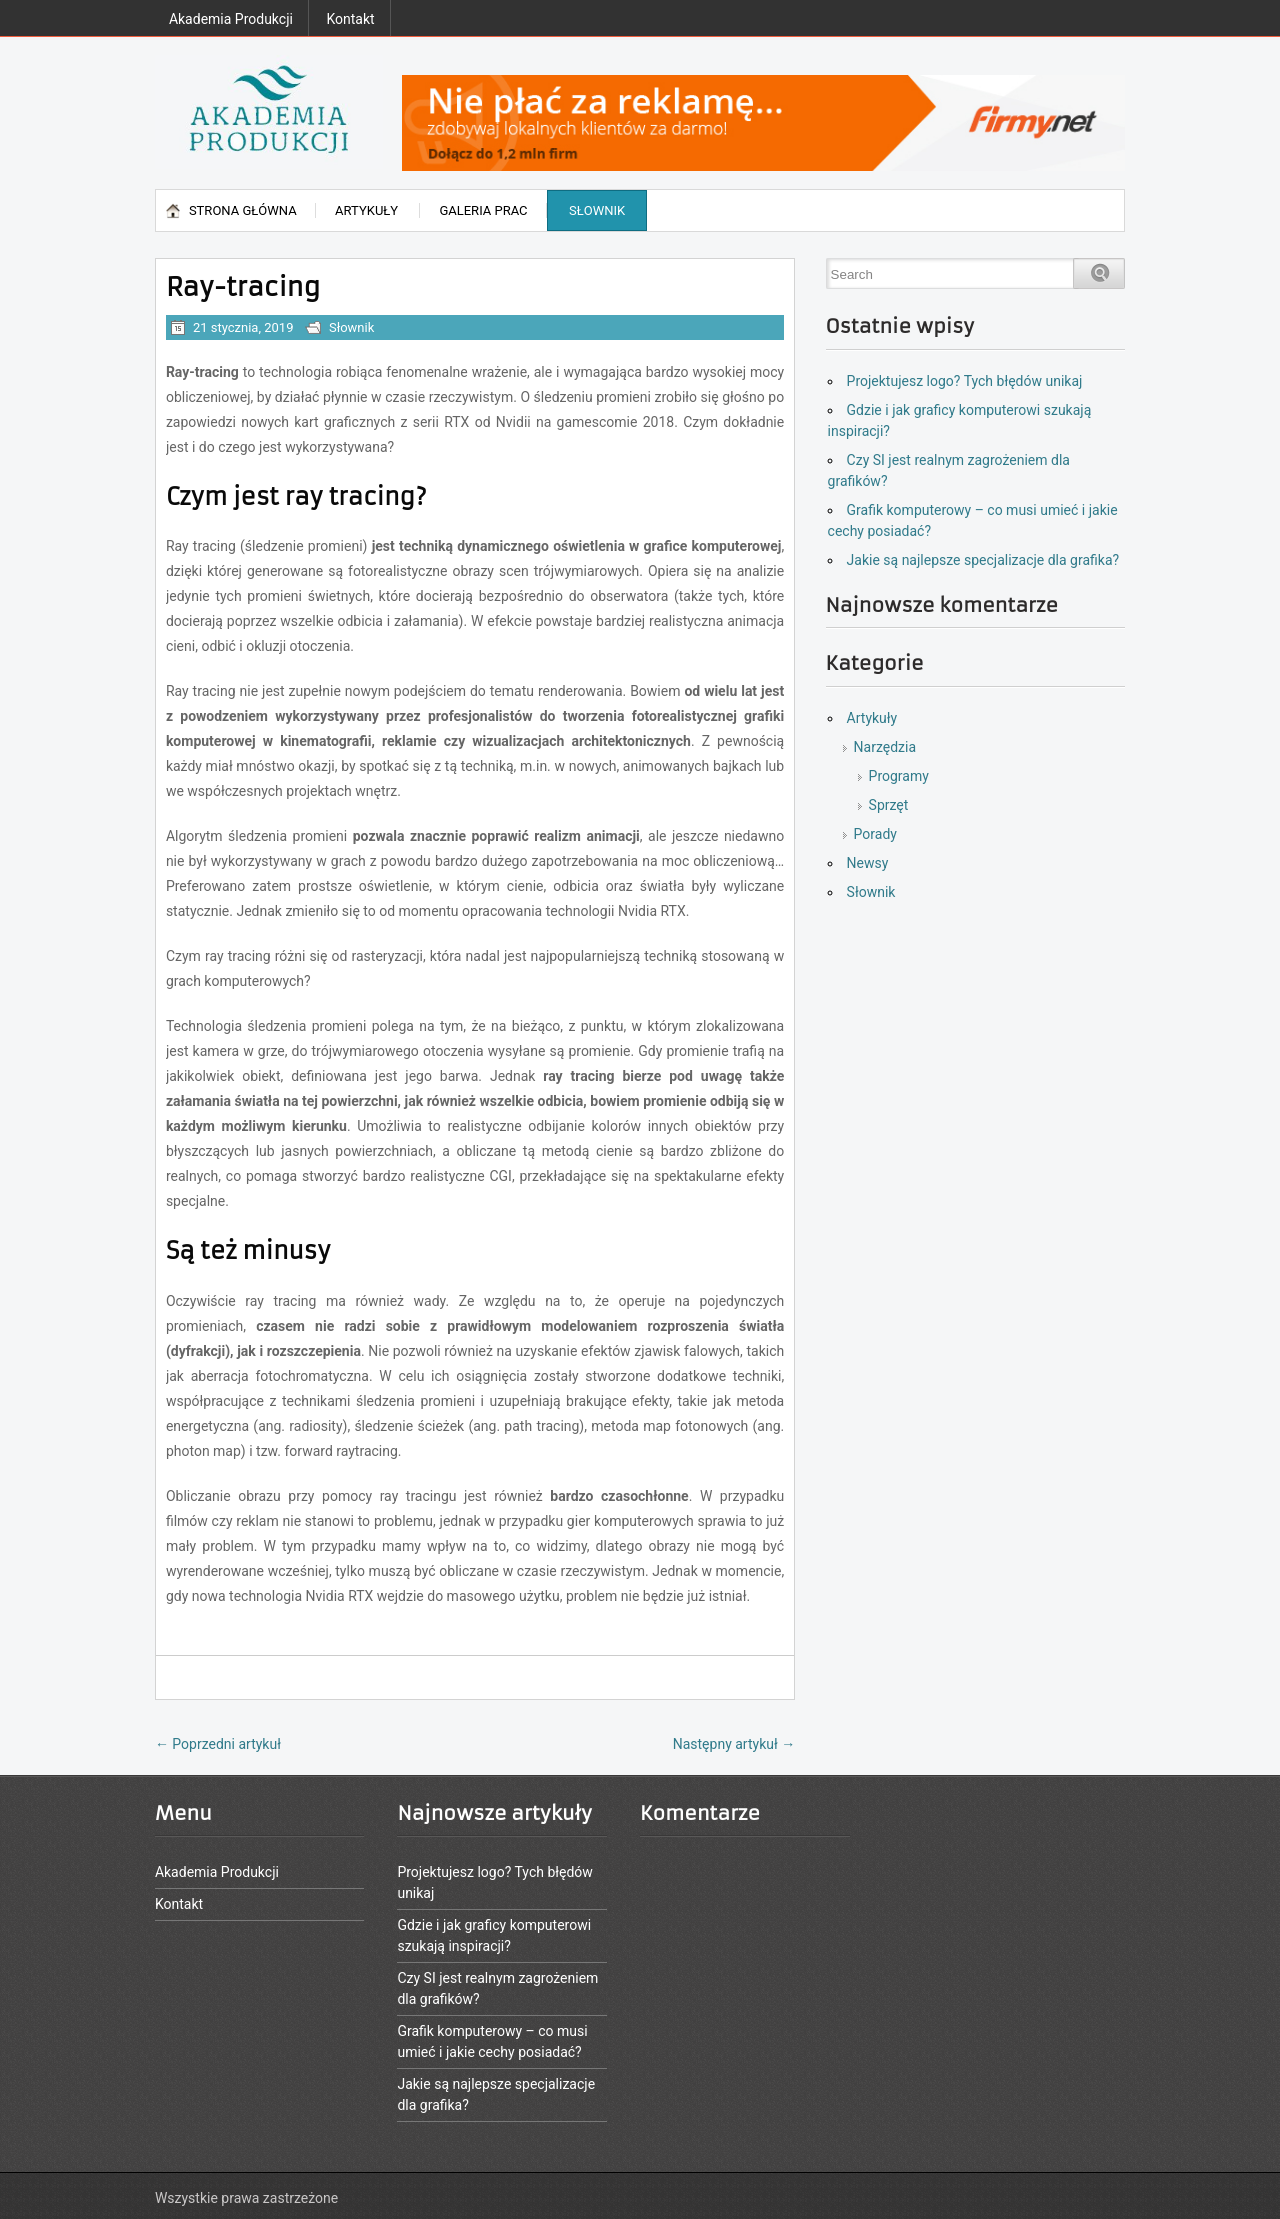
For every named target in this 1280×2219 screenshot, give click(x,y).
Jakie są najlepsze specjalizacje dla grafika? (983, 560)
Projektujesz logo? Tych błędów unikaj (965, 381)
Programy (899, 776)
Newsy (868, 863)
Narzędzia (885, 747)
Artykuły (366, 210)
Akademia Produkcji (231, 19)
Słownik (597, 210)
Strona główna (243, 210)
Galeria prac (483, 210)
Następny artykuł (734, 1744)
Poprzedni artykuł (218, 1744)
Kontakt (350, 19)
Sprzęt (889, 805)
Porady (875, 834)
